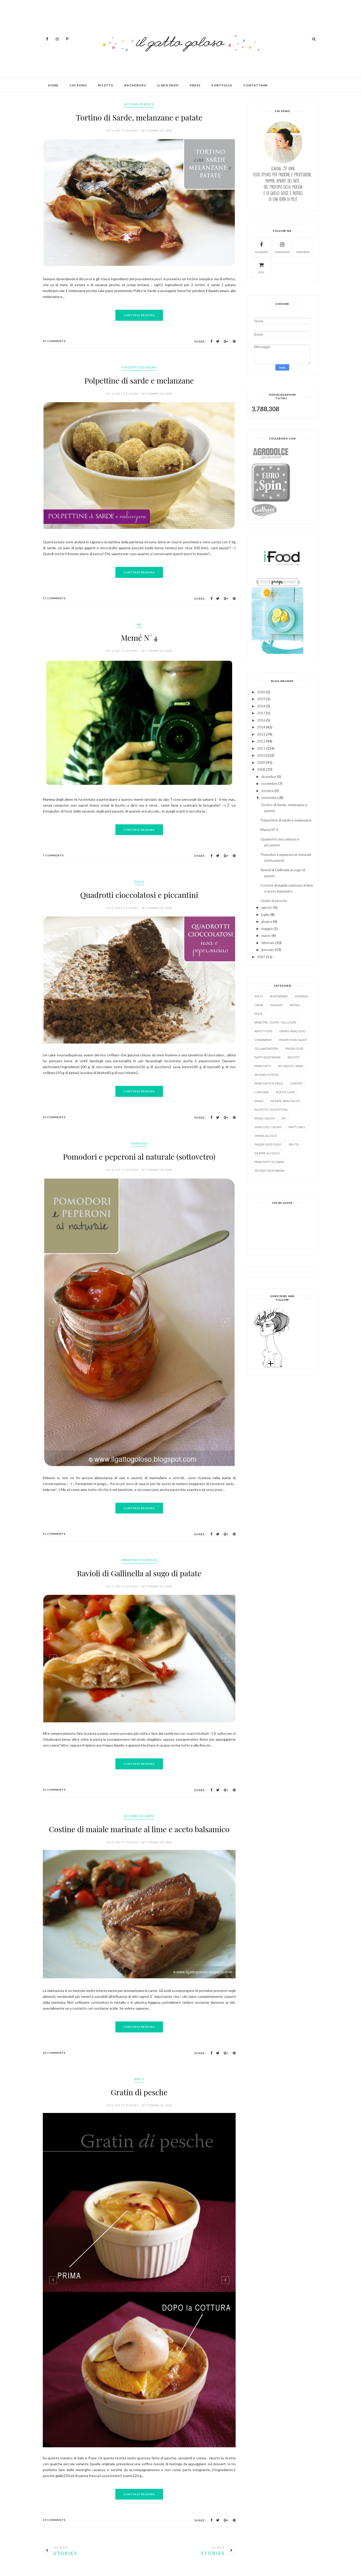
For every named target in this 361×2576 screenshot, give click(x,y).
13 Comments (54, 1533)
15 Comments (54, 341)
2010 (261, 755)
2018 (261, 706)
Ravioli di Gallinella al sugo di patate (139, 1573)
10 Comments (54, 1278)
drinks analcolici (292, 1031)
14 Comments (54, 2488)
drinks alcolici (265, 1136)
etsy (261, 267)
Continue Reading (139, 315)
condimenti (263, 1040)
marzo (266, 935)
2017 (261, 713)
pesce (258, 1014)
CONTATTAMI (255, 85)
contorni (261, 1092)
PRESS (195, 85)
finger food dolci (268, 1144)
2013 (261, 734)
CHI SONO (78, 85)
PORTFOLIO (222, 85)
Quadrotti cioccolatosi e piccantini (139, 895)
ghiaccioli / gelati (268, 1127)
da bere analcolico (285, 1101)
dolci (139, 882)
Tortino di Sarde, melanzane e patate (139, 117)
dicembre (268, 776)
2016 (261, 720)
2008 (261, 769)
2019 (261, 699)
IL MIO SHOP (168, 85)
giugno (266, 921)
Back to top (305, 2565)
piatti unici (296, 1127)
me (139, 624)
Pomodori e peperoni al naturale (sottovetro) (139, 1317)
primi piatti (262, 1066)
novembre (269, 783)
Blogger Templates (61, 2565)
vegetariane (278, 996)
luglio (265, 914)
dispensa (139, 1304)
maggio (267, 928)
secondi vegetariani (269, 1170)
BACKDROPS (135, 85)
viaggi (259, 1101)
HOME (53, 85)
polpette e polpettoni (270, 1109)
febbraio (268, 942)
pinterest (302, 247)
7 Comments (53, 855)
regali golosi (264, 1118)
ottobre (267, 790)
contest (296, 1083)
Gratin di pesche (139, 2236)
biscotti (294, 1057)
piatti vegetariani (267, 1057)
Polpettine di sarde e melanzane (139, 380)
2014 (261, 727)
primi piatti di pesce (139, 1560)
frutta (294, 1144)
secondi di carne (139, 1960)
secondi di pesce (139, 104)
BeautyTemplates (130, 2565)
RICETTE (105, 85)
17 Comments (54, 598)
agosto (267, 907)
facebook (261, 247)
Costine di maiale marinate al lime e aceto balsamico (139, 1973)
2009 (261, 762)
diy (284, 1118)
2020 (261, 692)
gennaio (267, 949)
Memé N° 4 (139, 638)
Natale (295, 1005)
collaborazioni (266, 1048)
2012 (261, 741)
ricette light (285, 1092)
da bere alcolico (267, 1153)
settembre (269, 797)
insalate (276, 1005)
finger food (294, 1048)
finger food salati (139, 367)
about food (263, 1031)
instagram (282, 247)
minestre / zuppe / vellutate (275, 1022)
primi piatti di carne (269, 1162)
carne (258, 1005)
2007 (261, 957)
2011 (261, 748)
